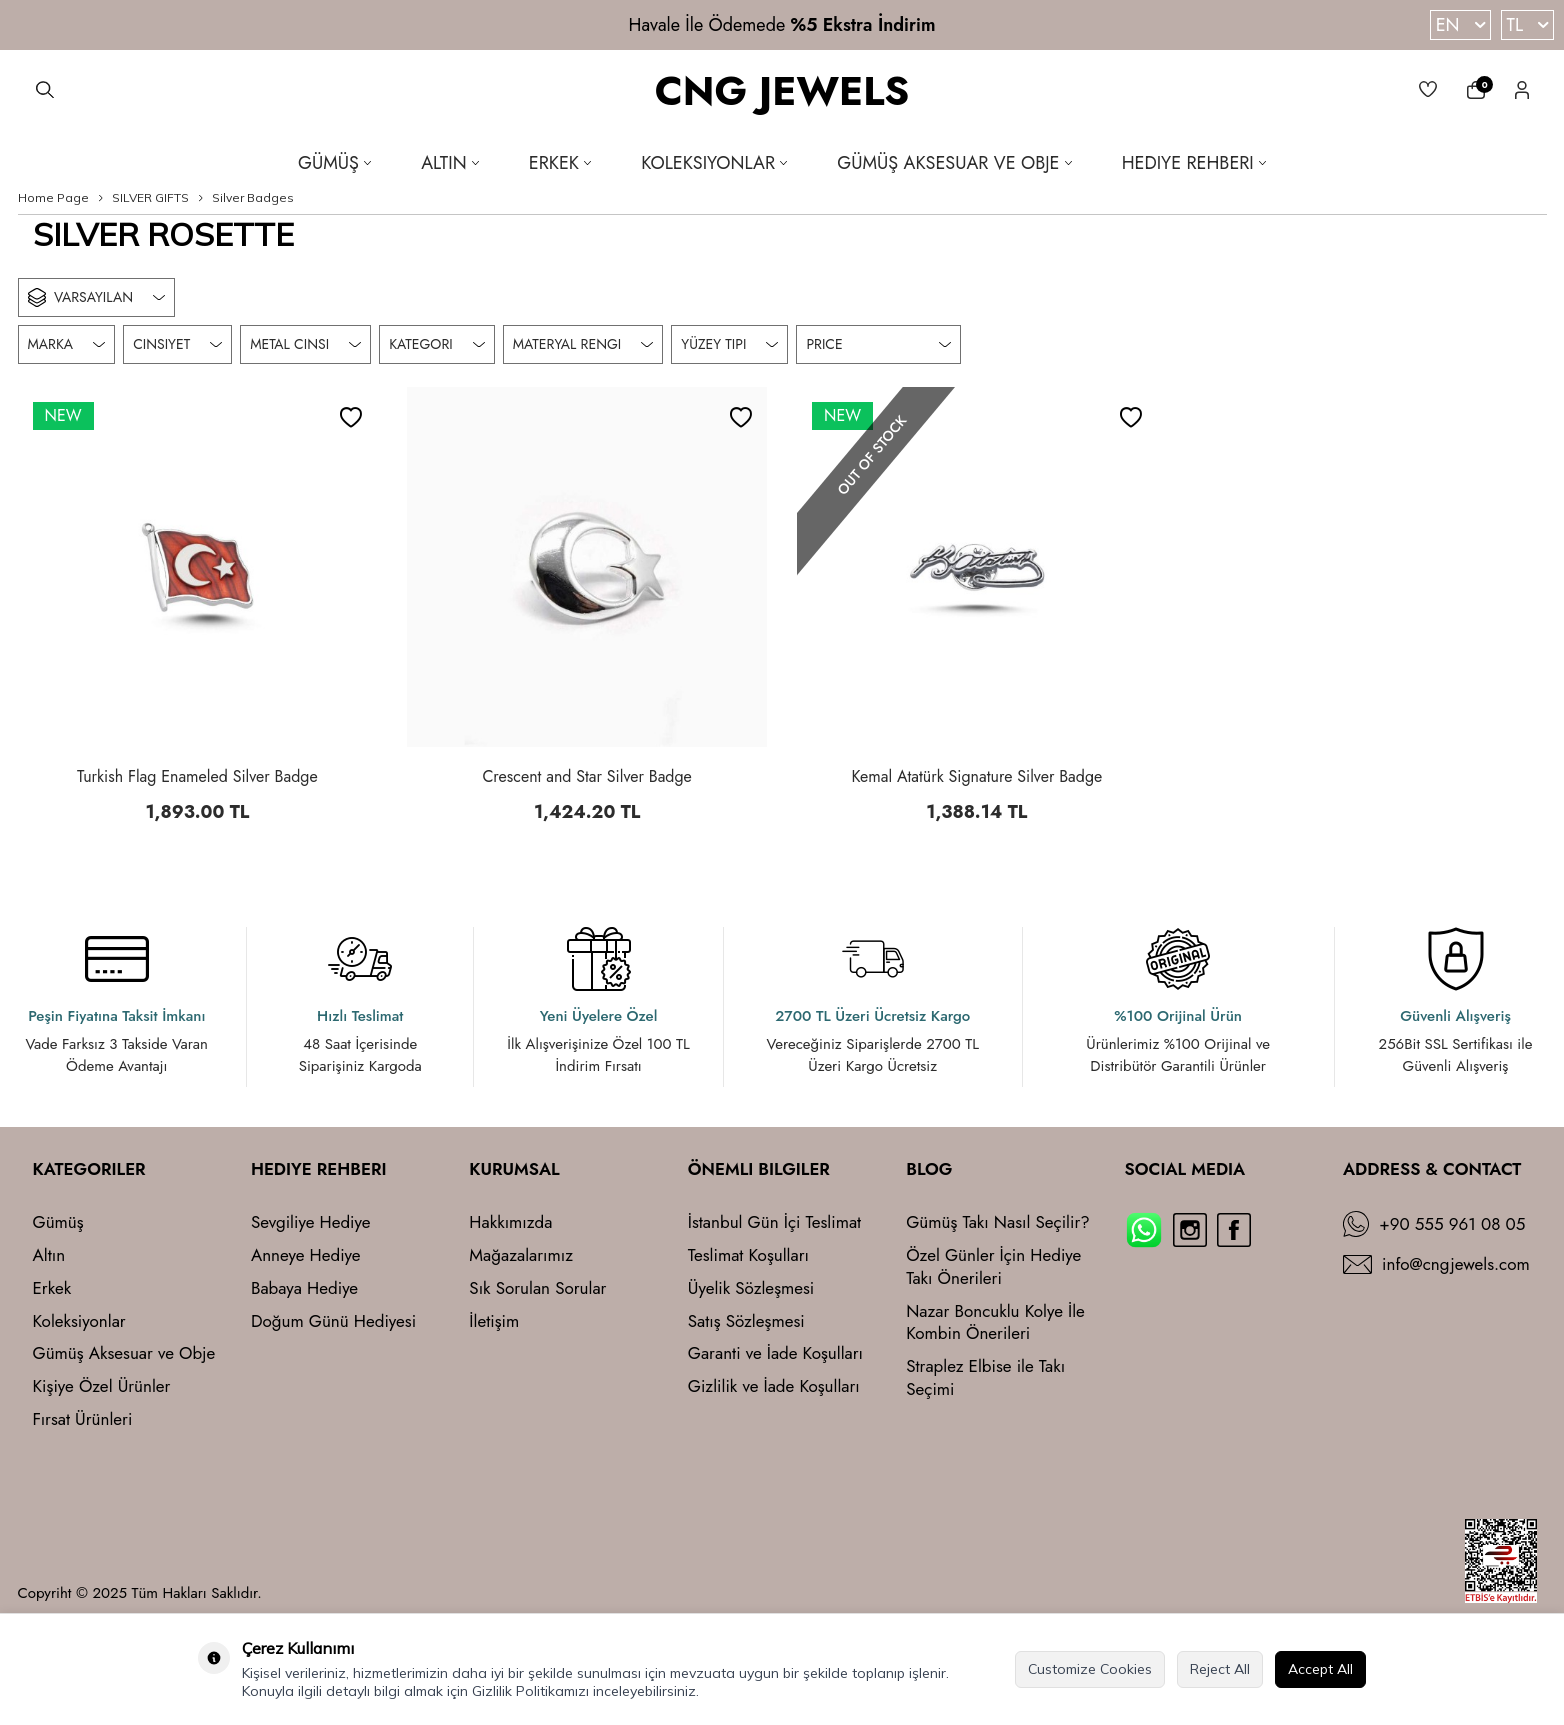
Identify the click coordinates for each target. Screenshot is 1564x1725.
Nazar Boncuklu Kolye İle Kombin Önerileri (995, 1323)
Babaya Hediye (304, 1288)
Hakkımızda (510, 1222)
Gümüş (334, 163)
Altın (450, 163)
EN (1460, 25)
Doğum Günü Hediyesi (333, 1321)
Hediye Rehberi (1194, 163)
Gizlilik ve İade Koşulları (774, 1386)
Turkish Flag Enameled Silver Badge (197, 777)
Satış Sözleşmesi (746, 1321)
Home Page (53, 197)
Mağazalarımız (521, 1255)
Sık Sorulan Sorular (537, 1288)
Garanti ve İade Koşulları (775, 1353)
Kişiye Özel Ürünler (102, 1386)
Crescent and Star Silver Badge (586, 777)
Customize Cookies (1090, 1669)
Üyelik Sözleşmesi (751, 1288)
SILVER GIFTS (150, 197)
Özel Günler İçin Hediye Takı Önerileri (993, 1267)
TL (1527, 25)
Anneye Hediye (306, 1255)
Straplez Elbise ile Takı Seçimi (985, 1378)
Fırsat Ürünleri (83, 1419)
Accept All (1320, 1669)
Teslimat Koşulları (748, 1255)
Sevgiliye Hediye (311, 1222)
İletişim (494, 1321)
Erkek (560, 163)
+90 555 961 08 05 (1452, 1224)
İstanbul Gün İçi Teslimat (774, 1222)
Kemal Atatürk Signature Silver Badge (976, 777)
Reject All (1220, 1669)
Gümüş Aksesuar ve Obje (954, 163)
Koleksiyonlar (714, 163)
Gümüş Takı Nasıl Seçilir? (998, 1222)
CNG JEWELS (782, 92)
